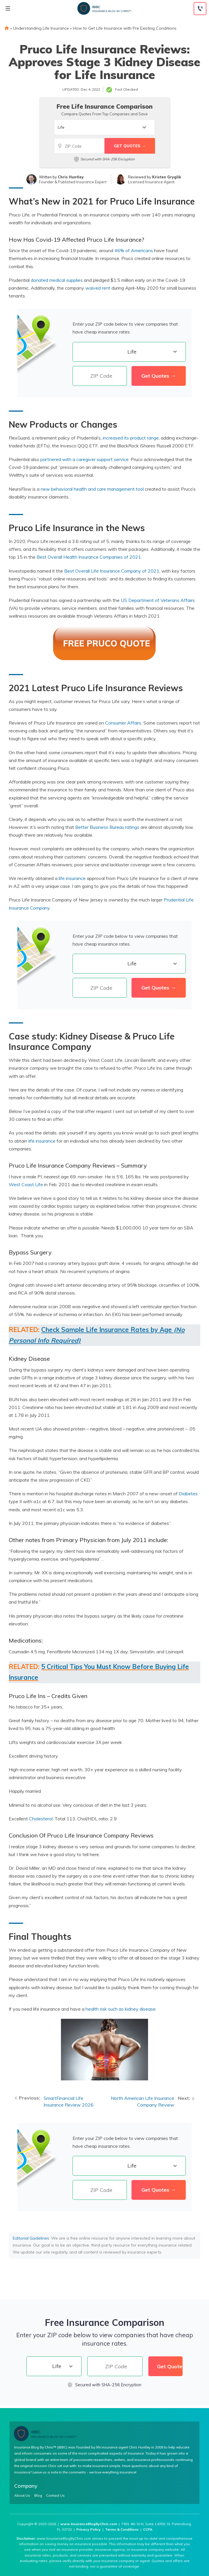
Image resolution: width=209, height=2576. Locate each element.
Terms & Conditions (122, 2529)
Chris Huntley (71, 177)
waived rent (97, 288)
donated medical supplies (57, 280)
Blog (38, 2495)
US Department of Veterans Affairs (158, 600)
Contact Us (55, 2495)
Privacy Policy (88, 2529)
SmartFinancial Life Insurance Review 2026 (68, 2101)
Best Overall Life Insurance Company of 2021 (111, 571)
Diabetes (188, 1493)
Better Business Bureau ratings (107, 827)
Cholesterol (41, 1819)
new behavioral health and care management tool (92, 489)
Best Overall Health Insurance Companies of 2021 (89, 557)
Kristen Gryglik (166, 177)
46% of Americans (133, 250)
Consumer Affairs (123, 723)
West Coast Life (26, 1184)
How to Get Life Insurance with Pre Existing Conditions (124, 28)
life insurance (72, 878)
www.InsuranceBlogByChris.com (88, 2524)
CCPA (147, 2529)
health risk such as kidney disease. (122, 2009)
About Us (22, 2495)
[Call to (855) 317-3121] (200, 8)
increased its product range (131, 438)
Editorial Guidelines (31, 2238)
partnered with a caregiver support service (84, 459)
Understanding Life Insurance (41, 28)
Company (25, 2485)
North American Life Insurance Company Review (142, 2101)
